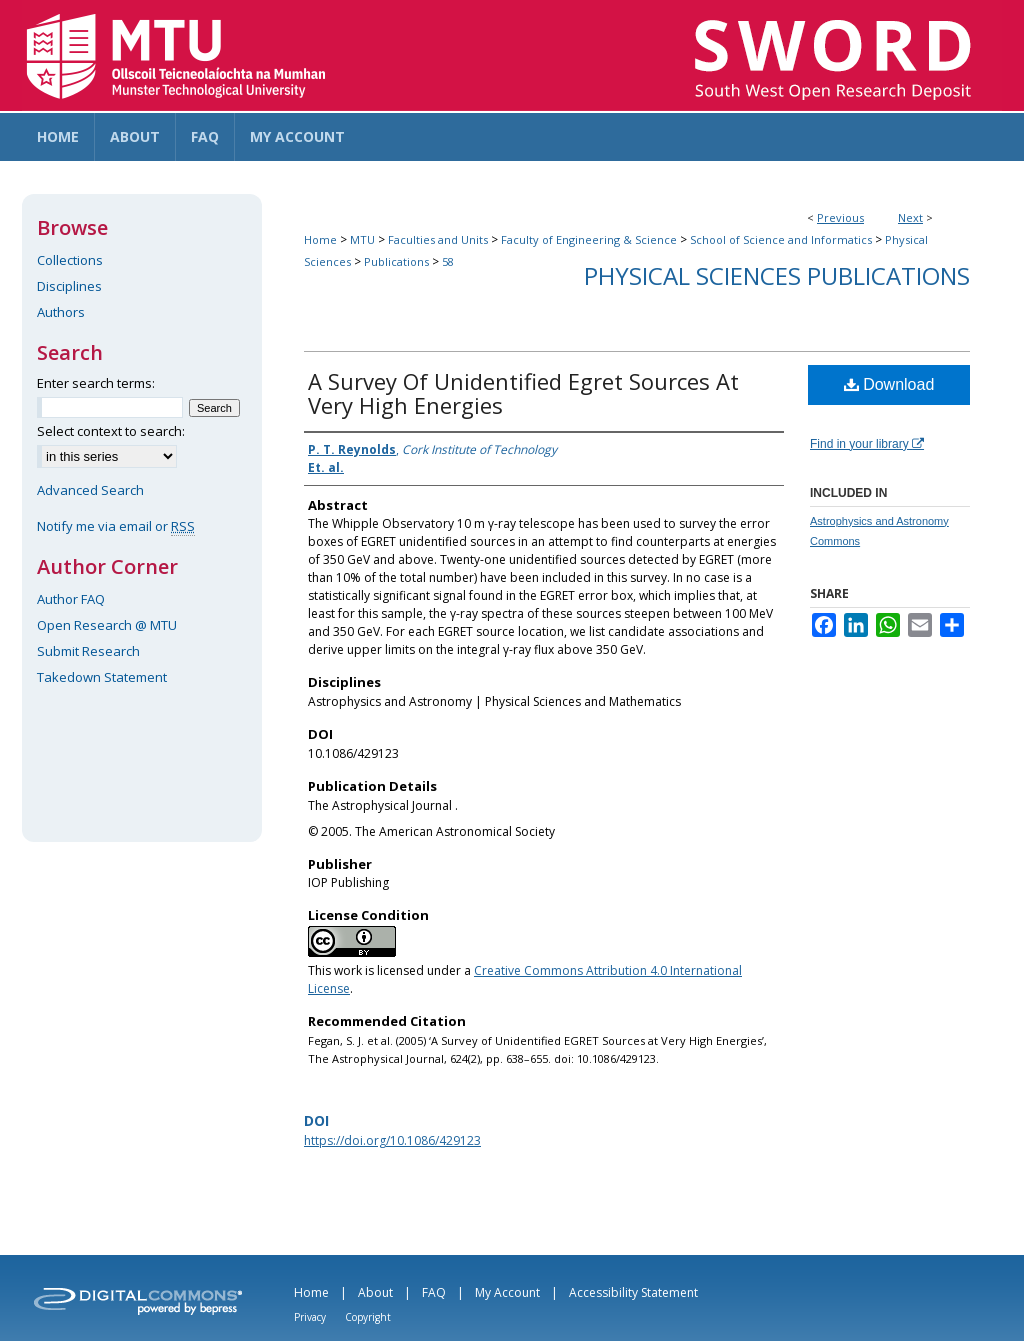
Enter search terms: (96, 383)
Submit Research (88, 651)
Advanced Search (90, 490)
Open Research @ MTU (107, 625)
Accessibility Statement (633, 1292)
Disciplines (69, 286)
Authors (61, 312)
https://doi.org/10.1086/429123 (392, 1140)
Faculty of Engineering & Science (589, 239)
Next (910, 217)
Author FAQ (71, 599)
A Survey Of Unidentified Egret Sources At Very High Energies (523, 393)
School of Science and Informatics (781, 239)
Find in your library (867, 444)
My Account (507, 1292)
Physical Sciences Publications (777, 275)
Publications (396, 261)
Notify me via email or (116, 526)
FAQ (434, 1292)
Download (889, 384)
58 (448, 261)
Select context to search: (111, 431)
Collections (70, 260)
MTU (362, 239)
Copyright (368, 1317)
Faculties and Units (438, 239)
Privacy (310, 1317)
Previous (840, 217)
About (375, 1292)
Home (320, 239)
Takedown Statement (102, 677)
